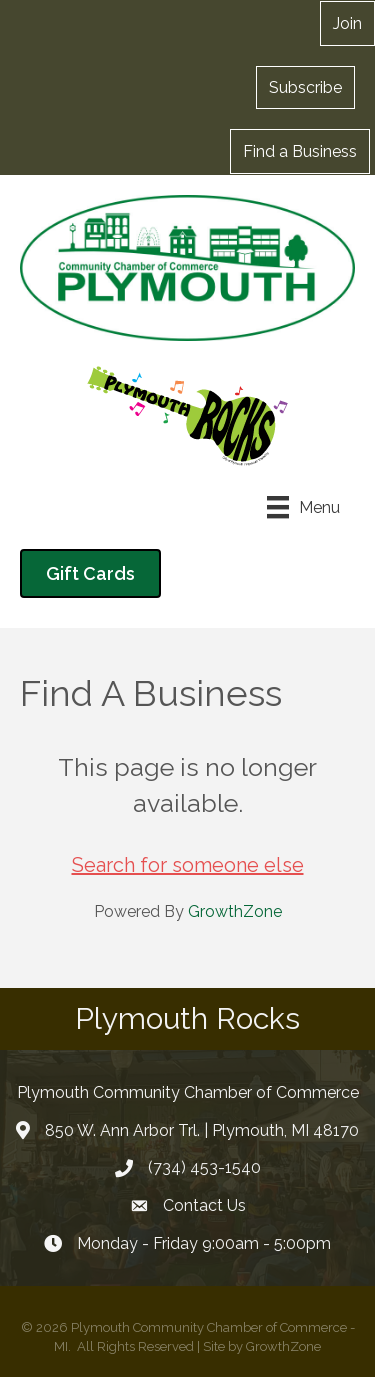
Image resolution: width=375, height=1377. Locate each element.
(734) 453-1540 (204, 1167)
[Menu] (303, 507)
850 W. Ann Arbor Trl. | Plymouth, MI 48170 (202, 1130)
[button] (305, 87)
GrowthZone (235, 911)
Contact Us (204, 1205)
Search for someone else (188, 865)
